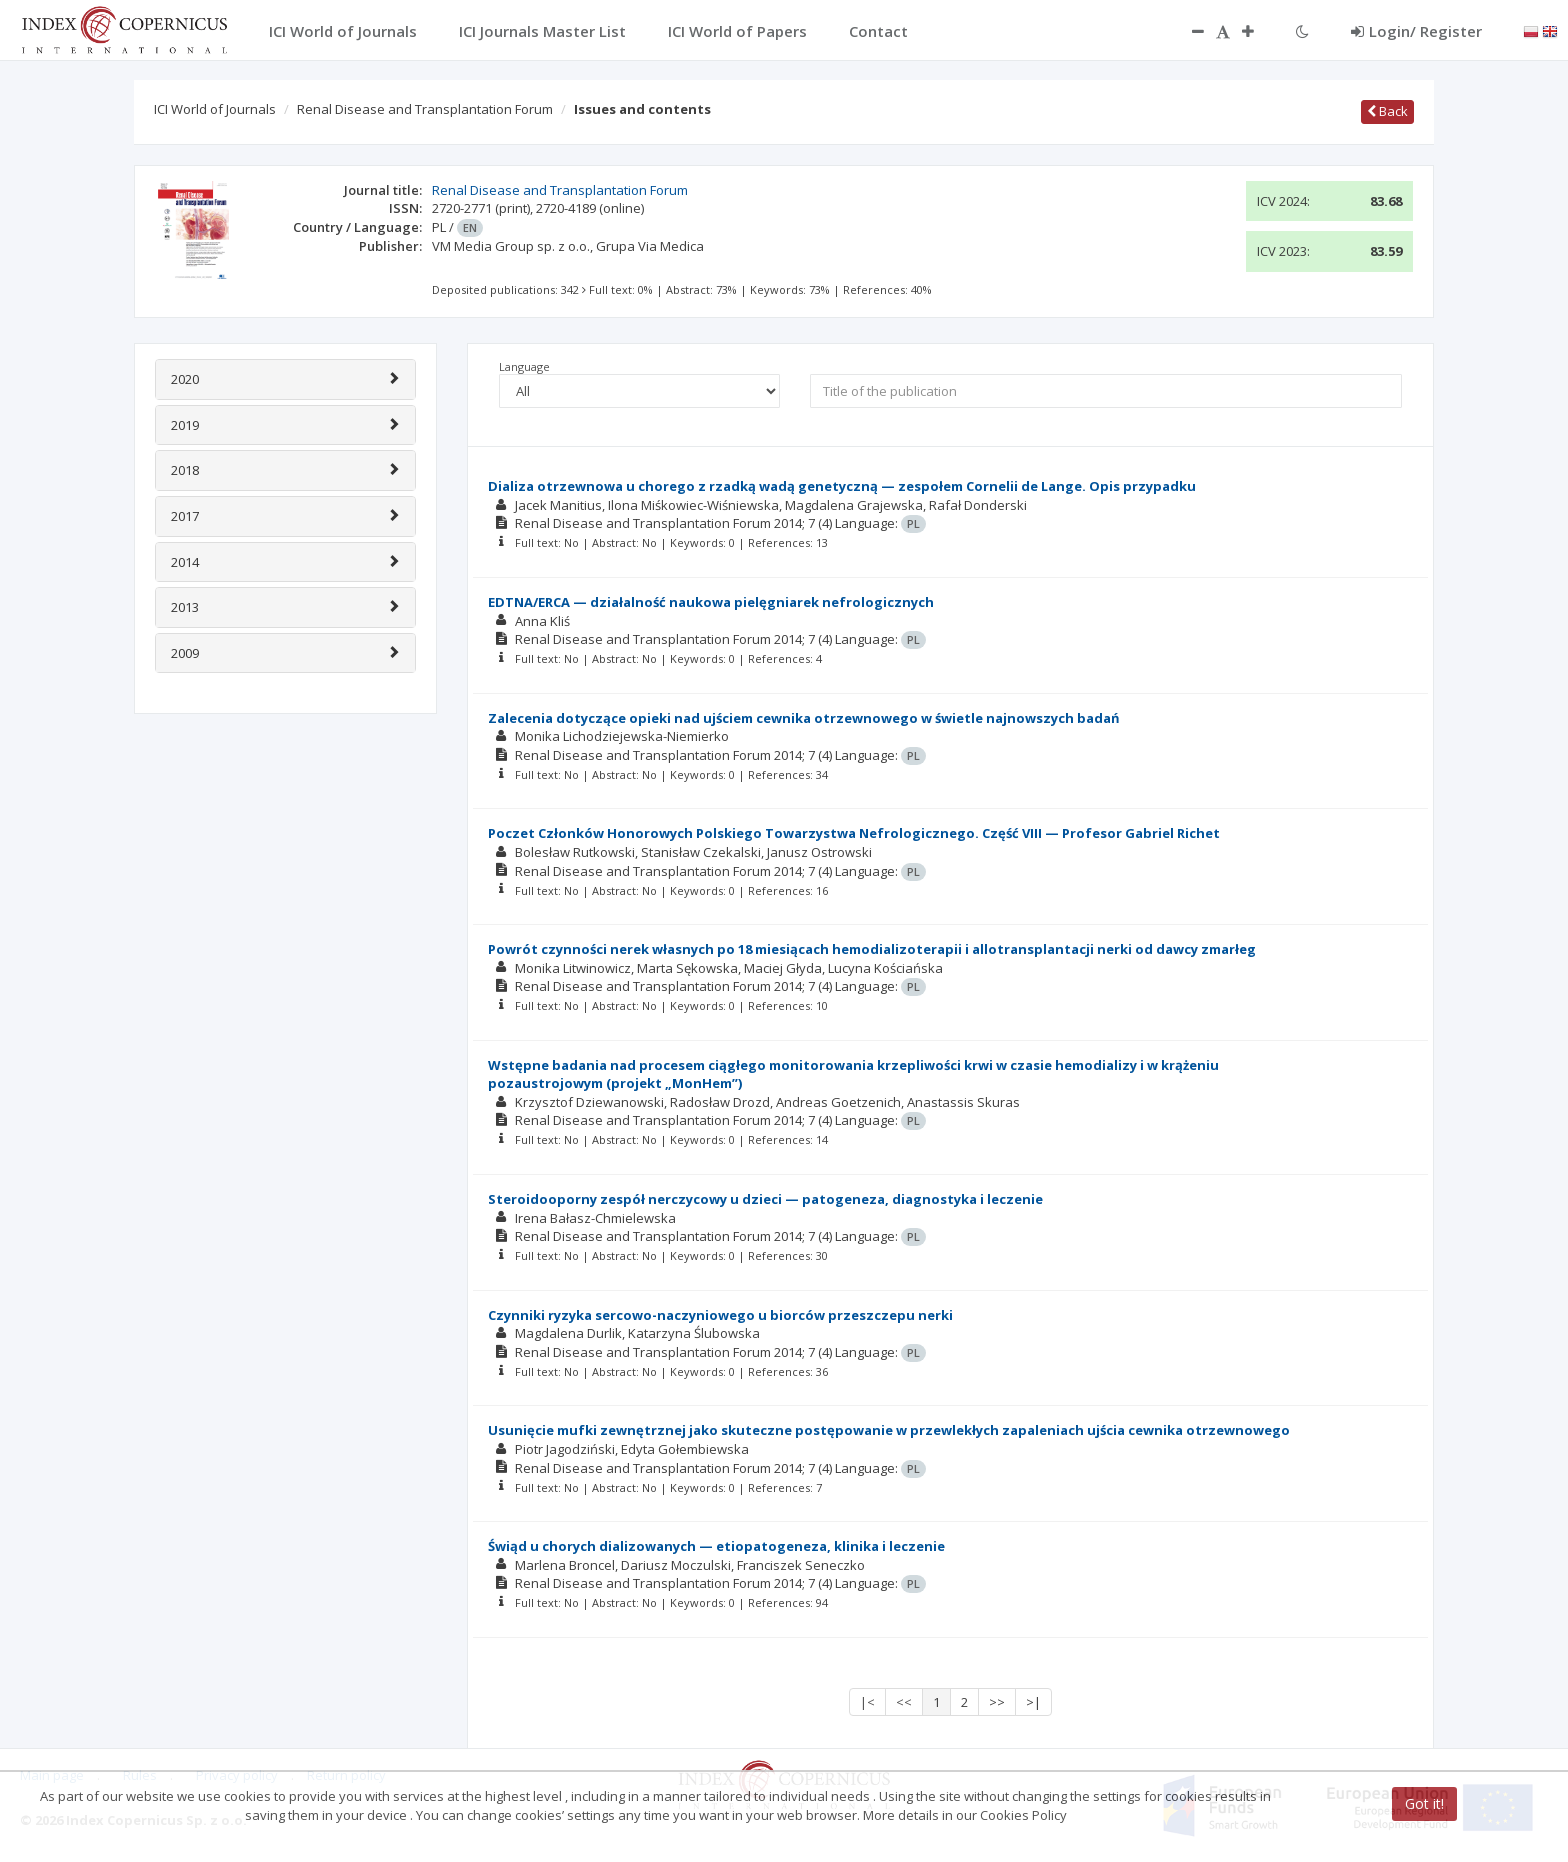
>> (997, 1702)
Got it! (1424, 1803)
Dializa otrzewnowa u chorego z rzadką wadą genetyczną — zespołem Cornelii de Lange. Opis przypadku (842, 486)
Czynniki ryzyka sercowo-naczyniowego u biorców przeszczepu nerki (720, 1315)
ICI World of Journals (215, 109)
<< (904, 1702)
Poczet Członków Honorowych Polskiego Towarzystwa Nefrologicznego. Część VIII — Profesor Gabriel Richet (854, 833)
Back (1387, 111)
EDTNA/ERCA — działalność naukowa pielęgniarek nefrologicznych (711, 602)
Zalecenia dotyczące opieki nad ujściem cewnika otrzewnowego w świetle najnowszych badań (804, 718)
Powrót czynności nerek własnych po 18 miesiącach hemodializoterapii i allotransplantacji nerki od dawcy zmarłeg (872, 949)
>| (1033, 1702)
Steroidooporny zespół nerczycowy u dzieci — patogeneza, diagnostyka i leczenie (765, 1199)
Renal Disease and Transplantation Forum (425, 109)
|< (867, 1702)
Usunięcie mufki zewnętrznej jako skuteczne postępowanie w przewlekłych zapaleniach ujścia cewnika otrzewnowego (889, 1430)
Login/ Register (1416, 31)
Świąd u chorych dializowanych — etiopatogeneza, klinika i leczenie (716, 1546)
